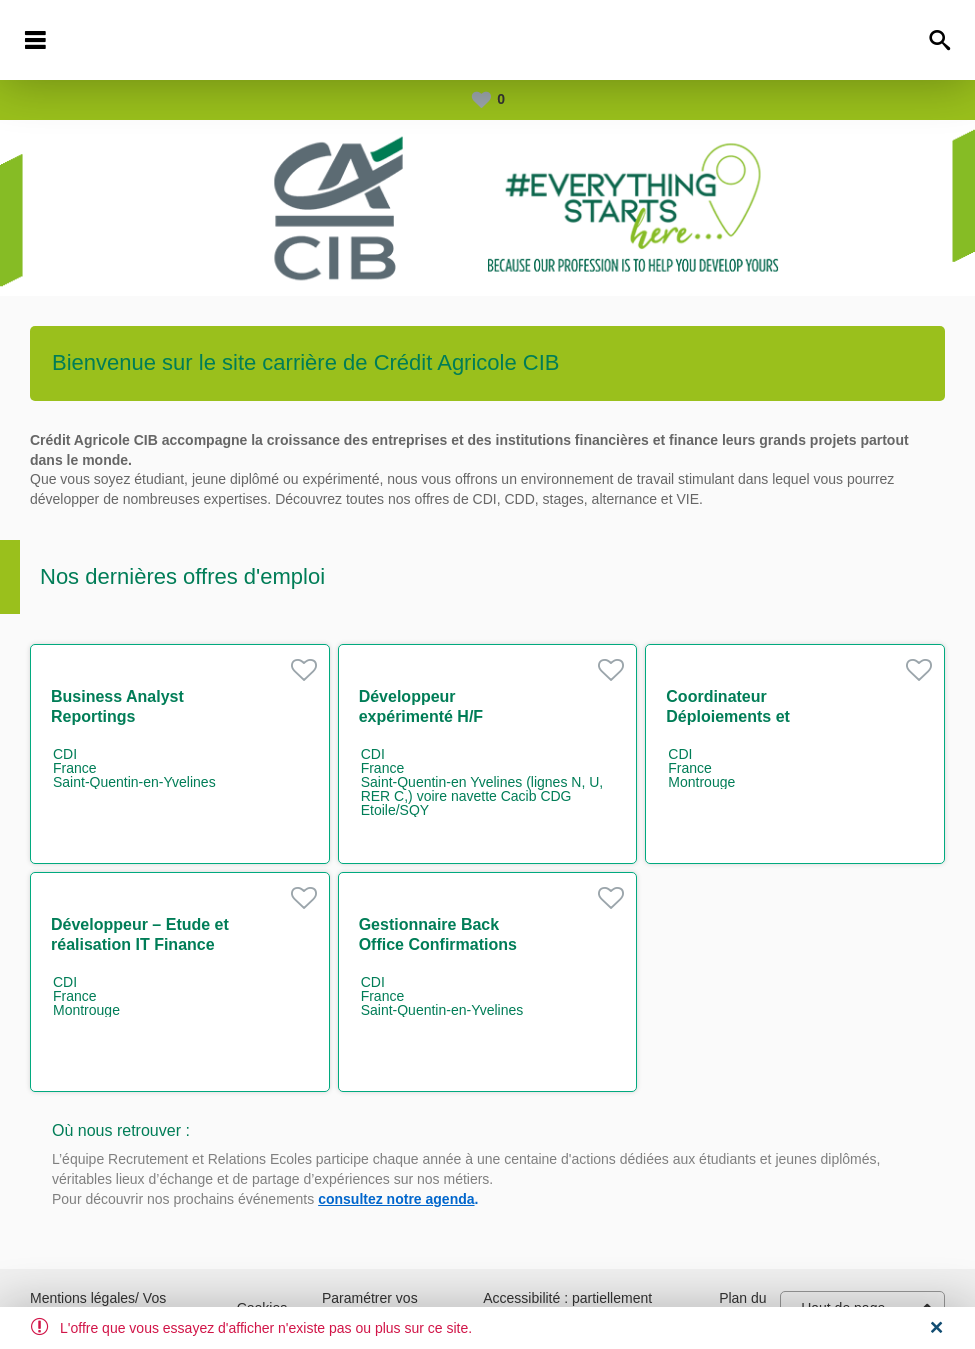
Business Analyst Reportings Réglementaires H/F (125, 716)
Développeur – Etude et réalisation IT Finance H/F (140, 944)
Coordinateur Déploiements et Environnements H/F (744, 716)
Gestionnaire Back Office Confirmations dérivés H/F (438, 944)
